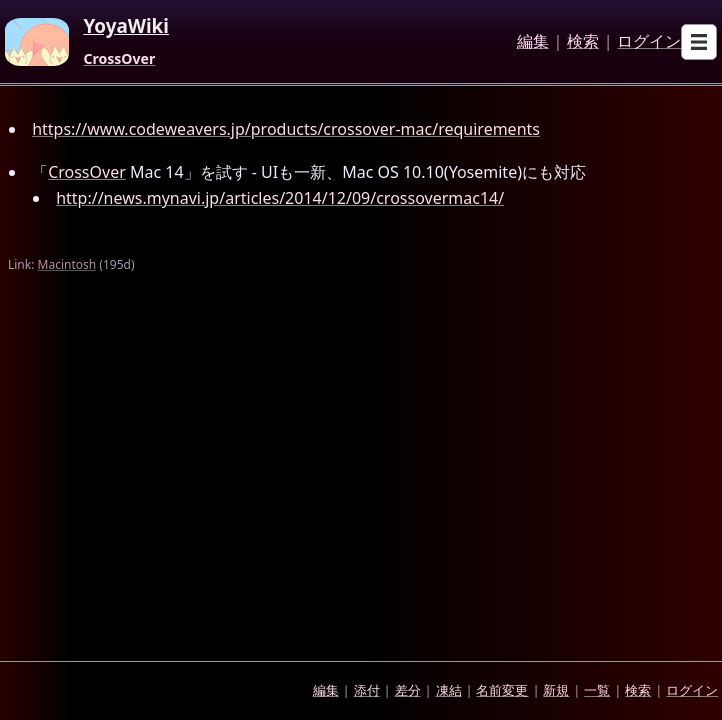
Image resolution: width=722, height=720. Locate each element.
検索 (583, 42)
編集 (533, 42)
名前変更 (502, 690)
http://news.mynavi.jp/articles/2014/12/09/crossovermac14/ (280, 198)
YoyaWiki (126, 27)
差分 (408, 690)
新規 (556, 690)
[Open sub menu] (699, 42)
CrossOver (119, 59)
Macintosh (67, 264)
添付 (367, 690)
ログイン (649, 42)
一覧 (597, 690)
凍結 (449, 690)
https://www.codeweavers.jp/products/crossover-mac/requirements (286, 129)
